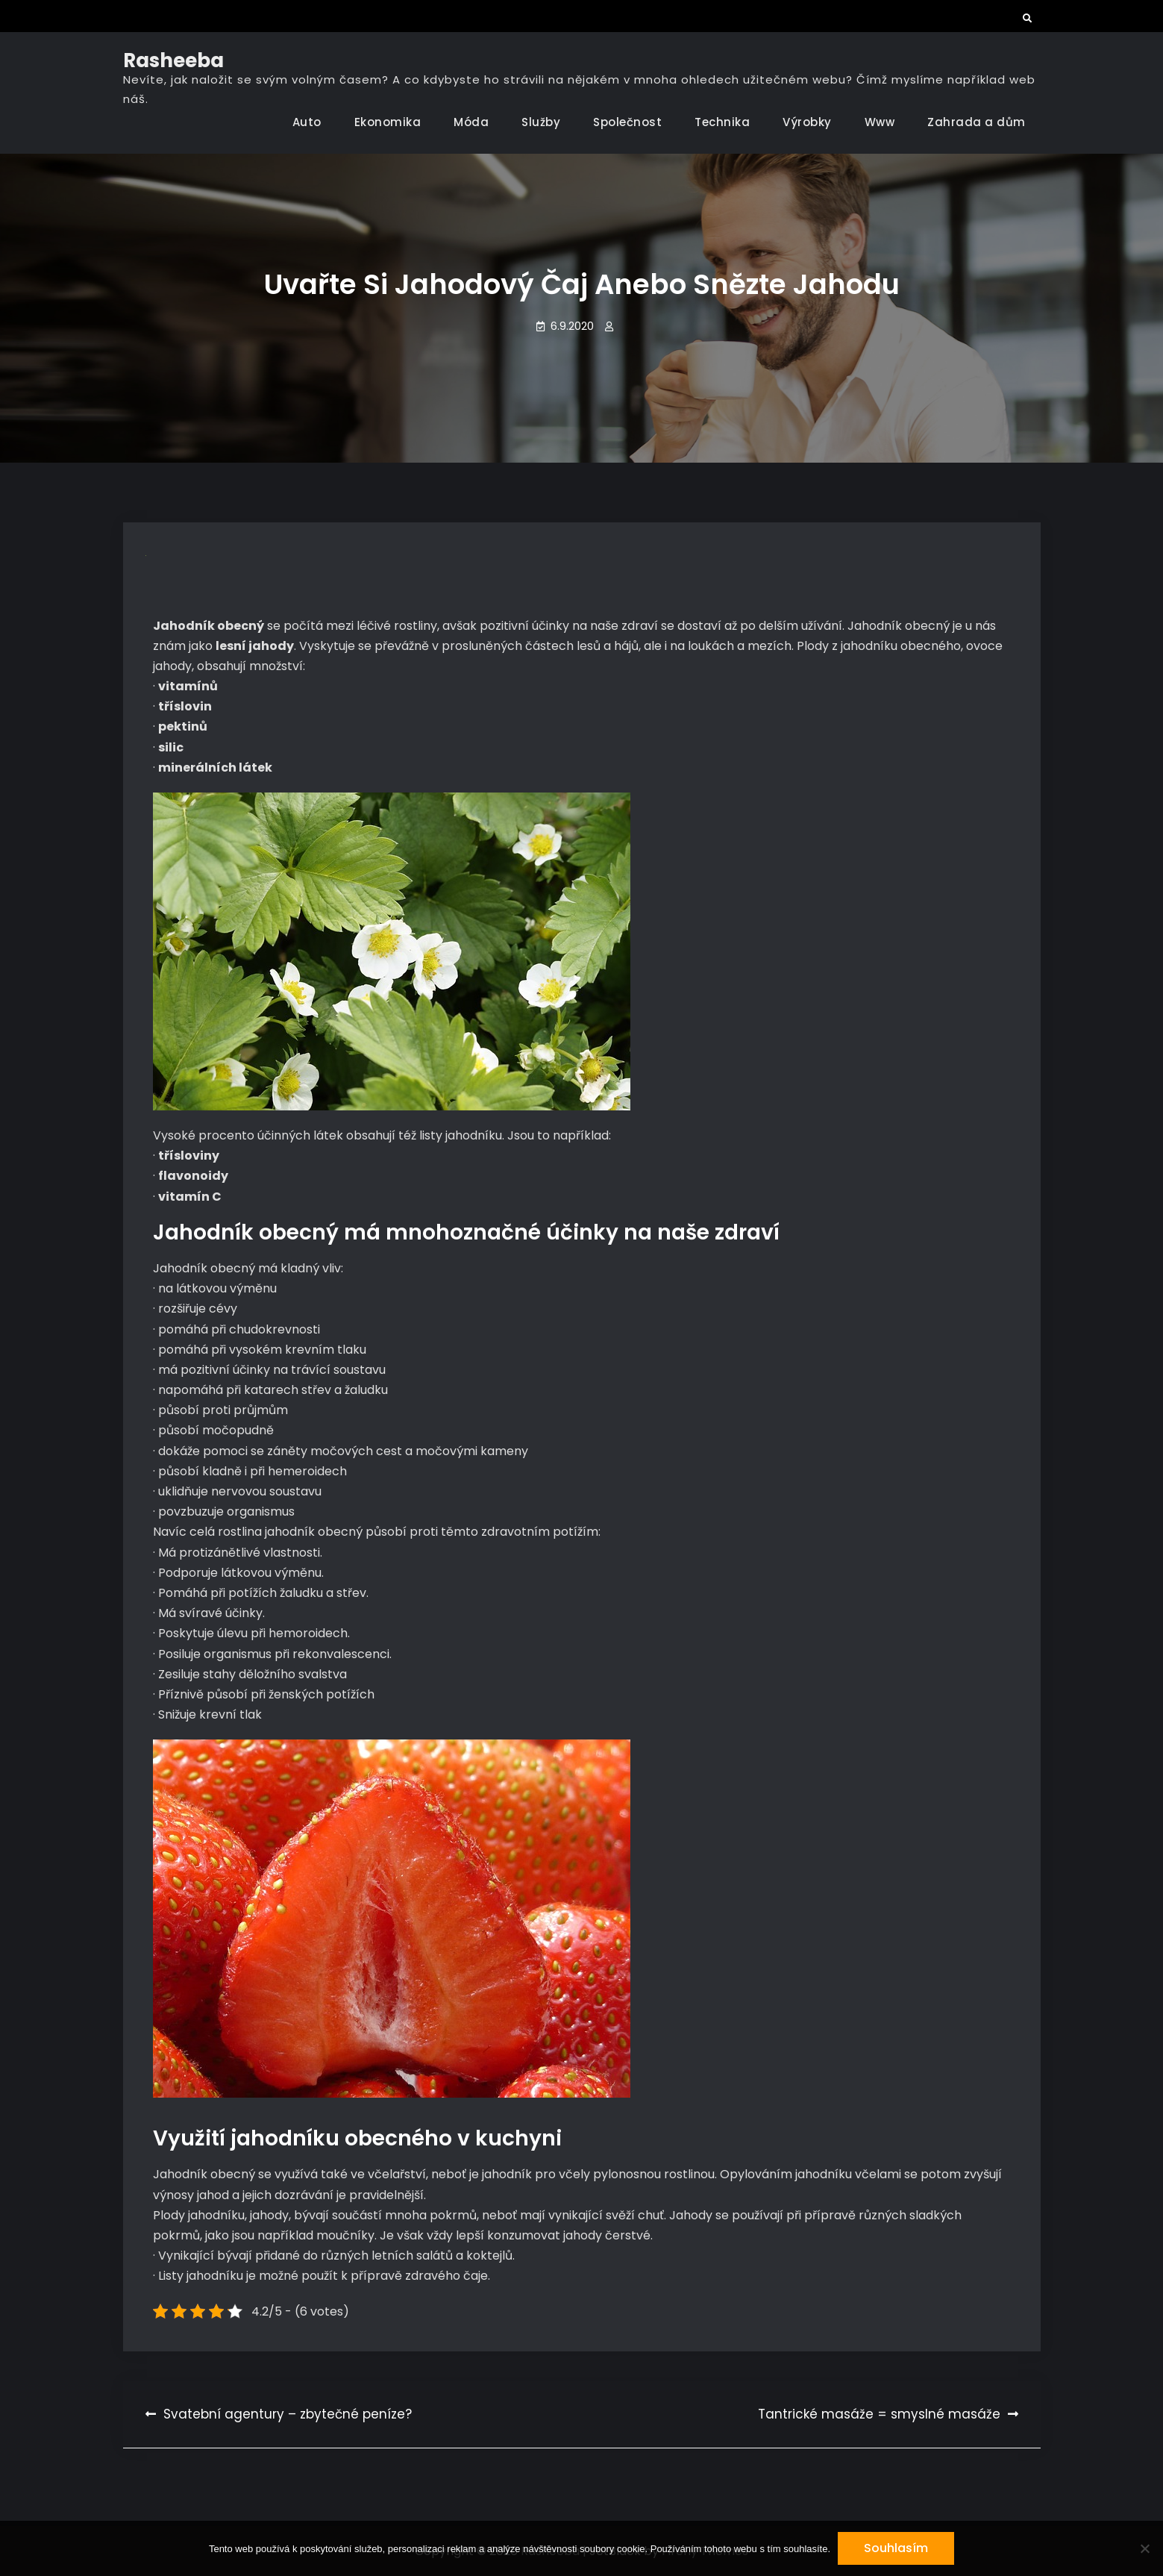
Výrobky (807, 122)
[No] (1144, 2548)
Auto (307, 122)
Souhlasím (896, 2548)
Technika (722, 122)
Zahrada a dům (976, 122)
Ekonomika (387, 122)
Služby (540, 122)
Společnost (627, 122)
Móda (471, 122)
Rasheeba (173, 60)
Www (880, 122)
